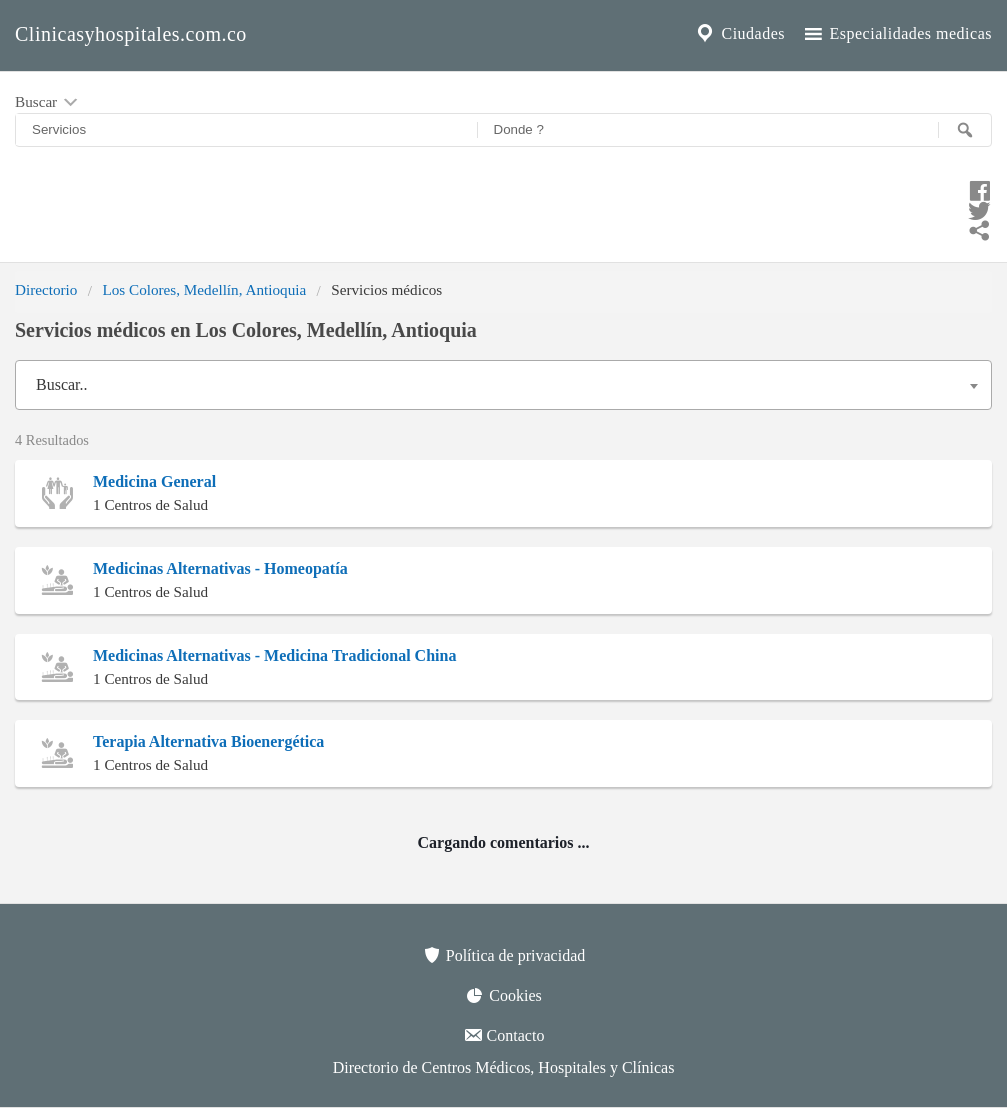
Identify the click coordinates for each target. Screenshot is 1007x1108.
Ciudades (739, 34)
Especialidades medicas (896, 34)
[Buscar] (965, 130)
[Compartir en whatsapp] (503, 228)
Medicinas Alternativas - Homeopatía (220, 568)
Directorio (46, 289)
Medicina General (154, 481)
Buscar (48, 103)
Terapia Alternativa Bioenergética (208, 741)
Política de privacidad (504, 955)
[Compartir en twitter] (503, 208)
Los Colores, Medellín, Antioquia (204, 289)
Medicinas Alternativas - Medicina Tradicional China (274, 655)
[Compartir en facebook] (503, 188)
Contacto (504, 1035)
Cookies (503, 995)
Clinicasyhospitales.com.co (131, 34)
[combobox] (503, 385)
